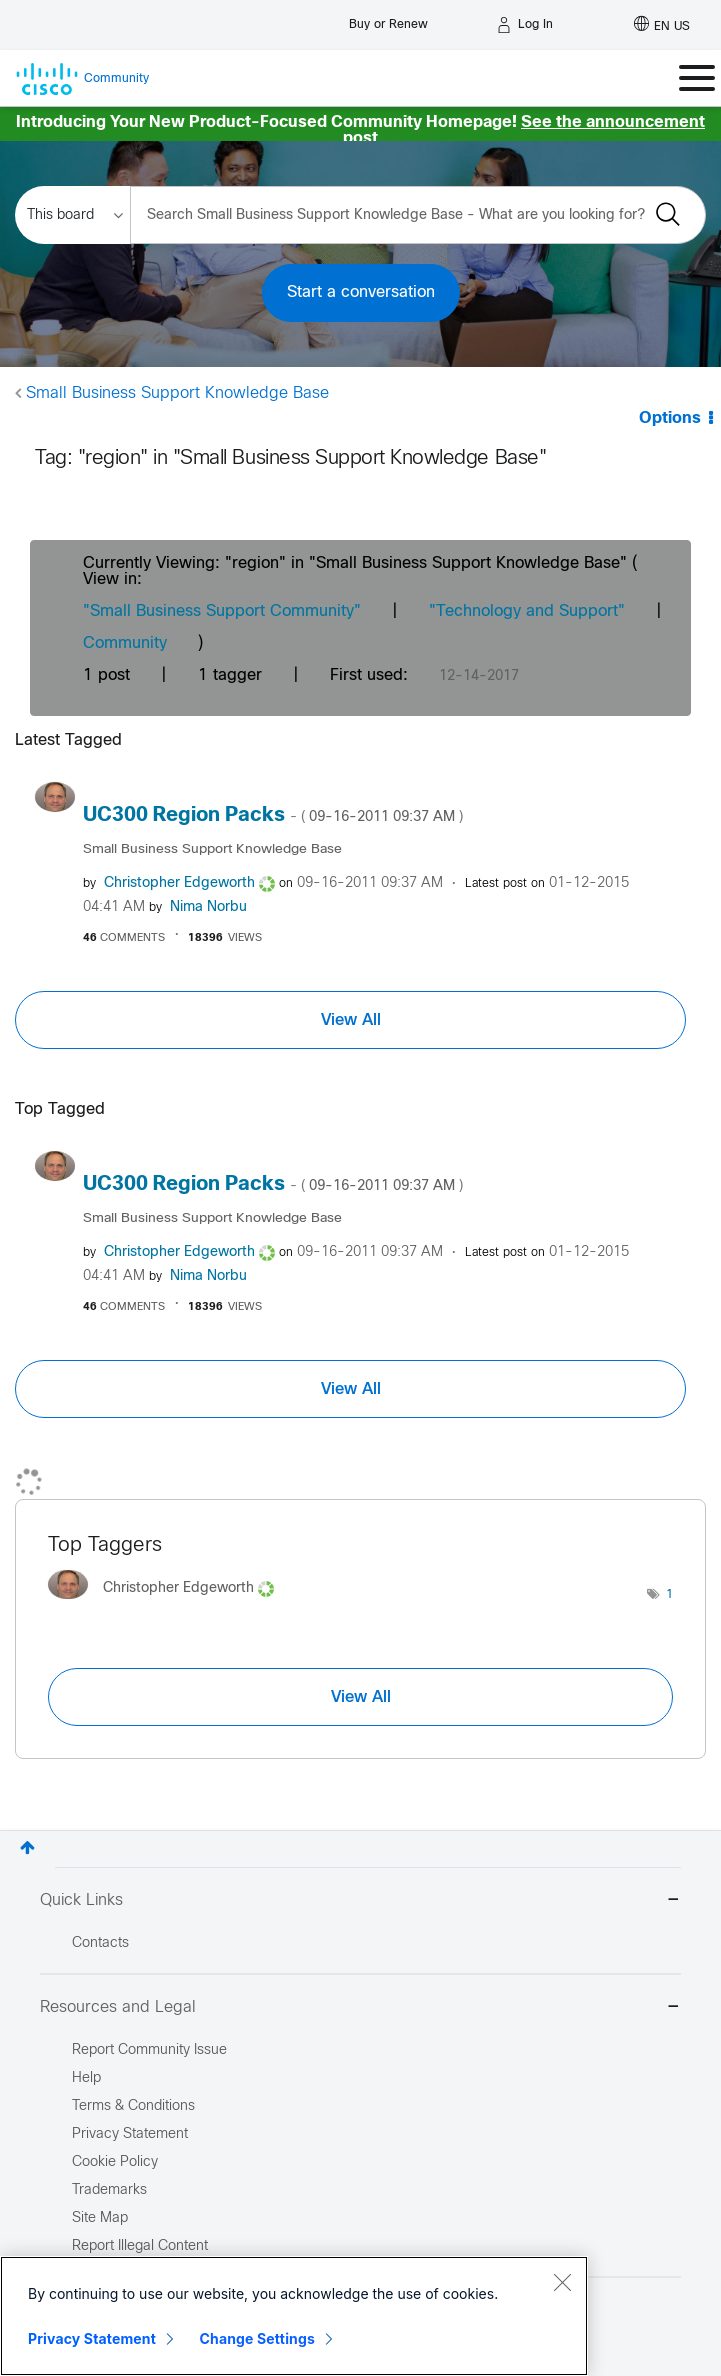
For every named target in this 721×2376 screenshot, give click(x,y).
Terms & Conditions (133, 2106)
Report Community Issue (149, 2050)
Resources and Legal (360, 2008)
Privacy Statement (92, 2338)
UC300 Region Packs (273, 815)
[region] (294, 2316)
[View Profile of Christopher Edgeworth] (179, 883)
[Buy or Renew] (388, 19)
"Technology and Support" (527, 611)
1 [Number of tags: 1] (669, 1595)
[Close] (562, 2282)
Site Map (100, 2218)
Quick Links (360, 1901)
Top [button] (27, 1847)
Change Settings (257, 2338)
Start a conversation (361, 292)
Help (86, 2078)
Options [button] (670, 418)
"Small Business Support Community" (222, 611)
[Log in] (525, 25)
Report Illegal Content (140, 2246)
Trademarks (109, 2190)
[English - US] (662, 25)
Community (125, 643)
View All (351, 1020)
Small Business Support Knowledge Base (177, 393)
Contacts (100, 1943)
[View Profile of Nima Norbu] (208, 907)
